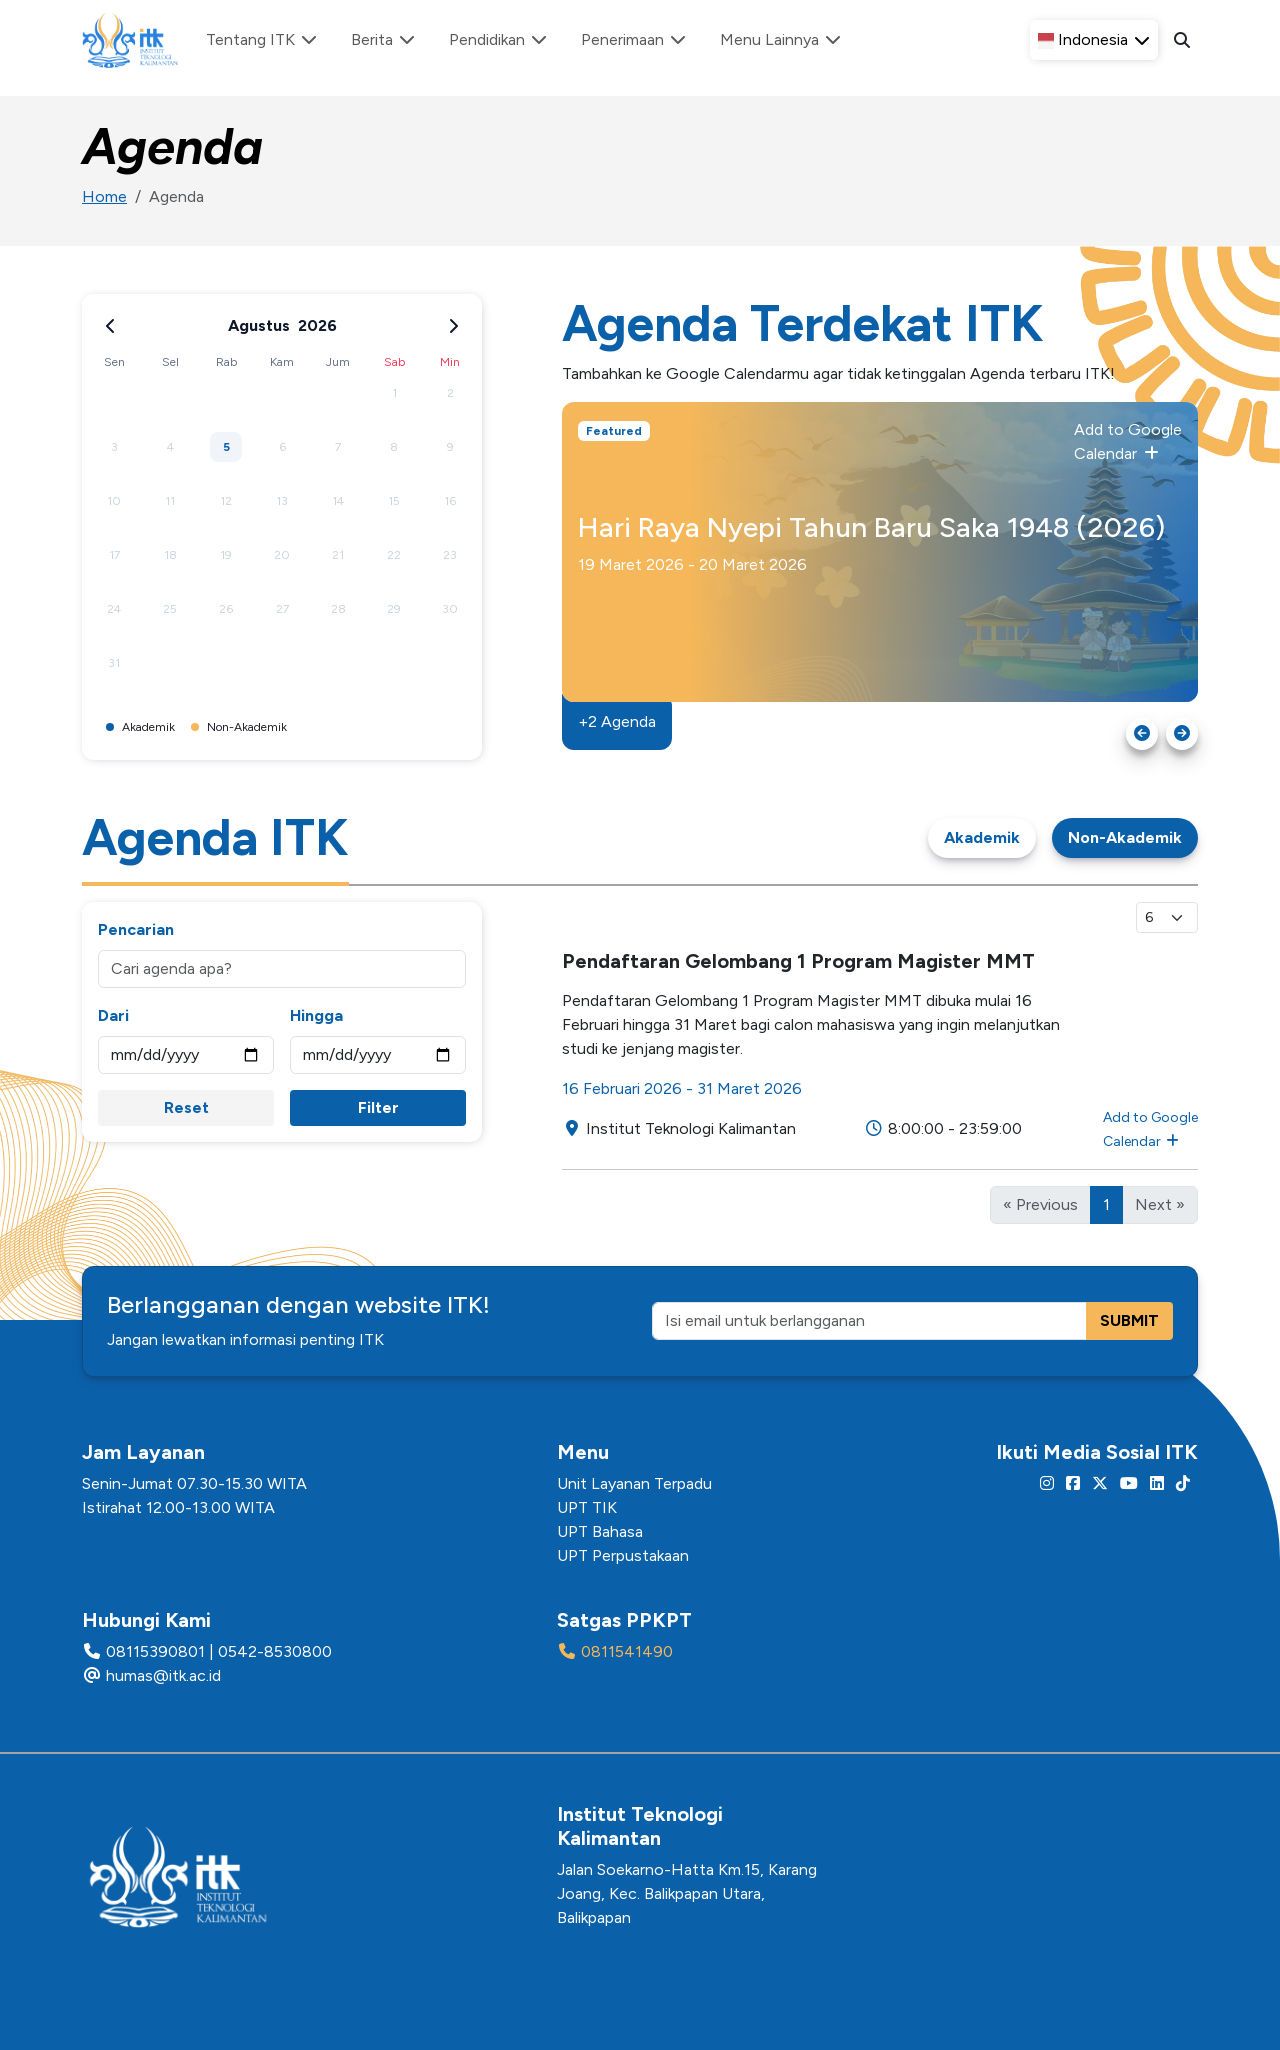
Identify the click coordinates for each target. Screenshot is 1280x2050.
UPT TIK (587, 1507)
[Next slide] (1182, 734)
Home (104, 196)
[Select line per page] (1167, 917)
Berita (384, 39)
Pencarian (136, 929)
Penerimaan (634, 39)
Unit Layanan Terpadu (634, 1483)
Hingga (316, 1015)
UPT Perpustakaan (623, 1555)
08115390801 (155, 1651)
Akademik (982, 837)
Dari (113, 1015)
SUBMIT (1129, 1320)
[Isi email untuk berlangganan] (869, 1321)
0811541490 (627, 1651)
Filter (378, 1107)
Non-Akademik (1125, 837)
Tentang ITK (262, 39)
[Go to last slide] (1142, 734)
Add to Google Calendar (1128, 441)
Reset (186, 1107)
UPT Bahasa (600, 1531)
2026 (317, 325)
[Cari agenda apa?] (282, 969)
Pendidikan (499, 39)
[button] (1094, 40)
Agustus (259, 325)
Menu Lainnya (781, 39)
